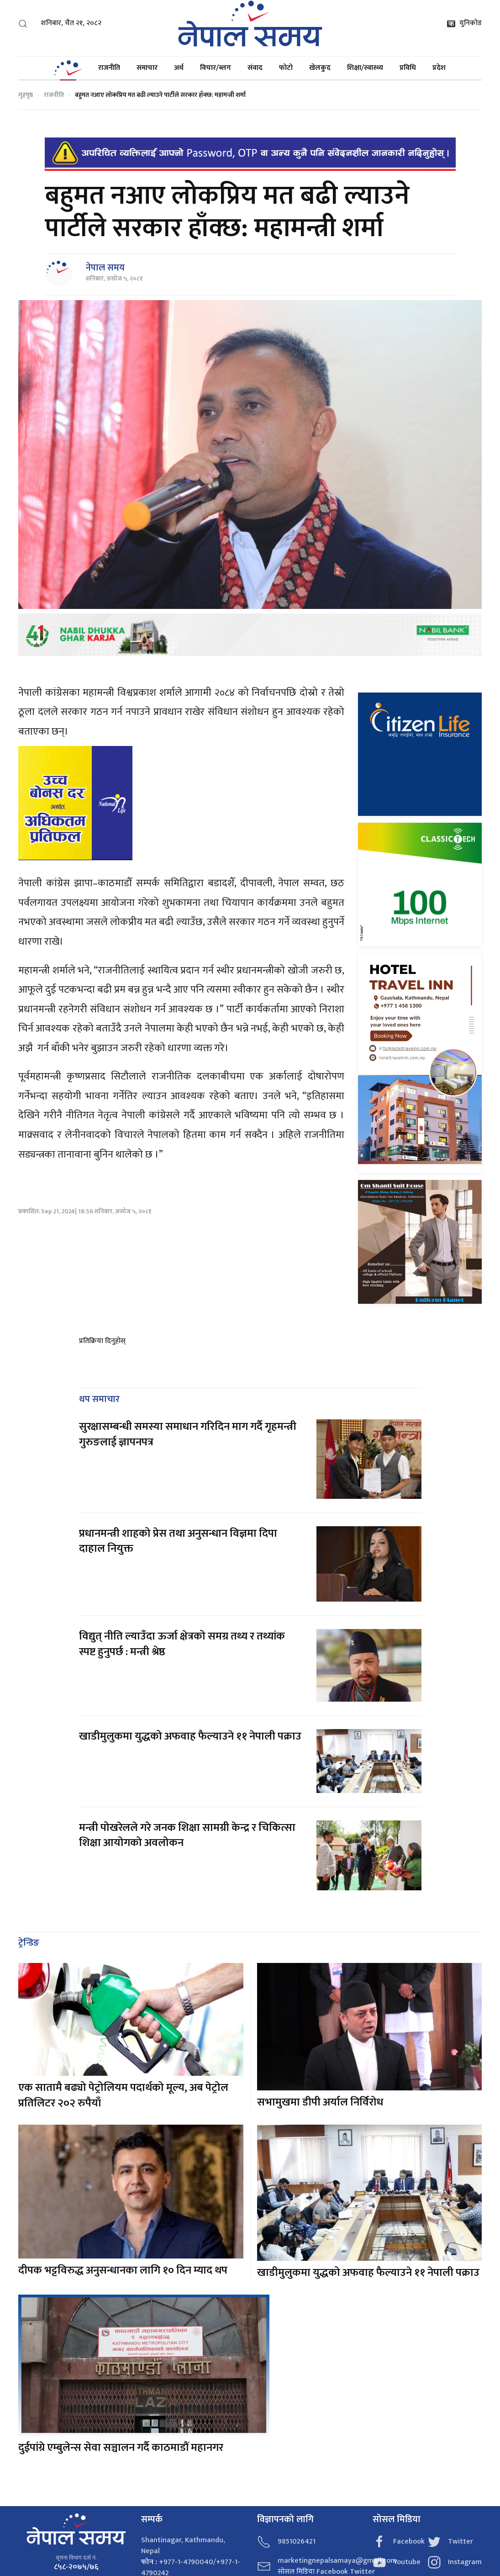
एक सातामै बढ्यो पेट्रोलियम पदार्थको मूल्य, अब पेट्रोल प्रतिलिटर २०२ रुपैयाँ (123, 2082)
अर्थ (179, 68)
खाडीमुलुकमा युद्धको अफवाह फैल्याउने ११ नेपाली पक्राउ (190, 1723)
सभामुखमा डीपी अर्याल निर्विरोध (320, 2088)
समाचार (147, 68)
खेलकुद (320, 68)
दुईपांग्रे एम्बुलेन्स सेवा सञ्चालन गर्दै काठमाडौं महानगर (120, 2434)
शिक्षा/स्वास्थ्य (365, 68)
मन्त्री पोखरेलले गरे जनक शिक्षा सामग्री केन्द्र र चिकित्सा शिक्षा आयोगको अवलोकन (187, 1822)
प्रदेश (439, 68)
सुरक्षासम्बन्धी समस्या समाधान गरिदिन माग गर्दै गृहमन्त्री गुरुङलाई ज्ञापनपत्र (187, 1421)
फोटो (286, 68)
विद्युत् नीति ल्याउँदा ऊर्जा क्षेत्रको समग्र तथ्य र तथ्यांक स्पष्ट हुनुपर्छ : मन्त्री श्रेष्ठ (182, 1630)
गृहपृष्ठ (25, 95)
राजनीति (109, 68)
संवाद (255, 68)
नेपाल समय (105, 267)
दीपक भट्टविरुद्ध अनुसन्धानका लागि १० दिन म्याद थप (122, 2257)
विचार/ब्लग (215, 68)
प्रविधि (408, 68)
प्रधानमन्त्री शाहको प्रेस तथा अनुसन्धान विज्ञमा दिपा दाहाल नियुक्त (178, 1528)
